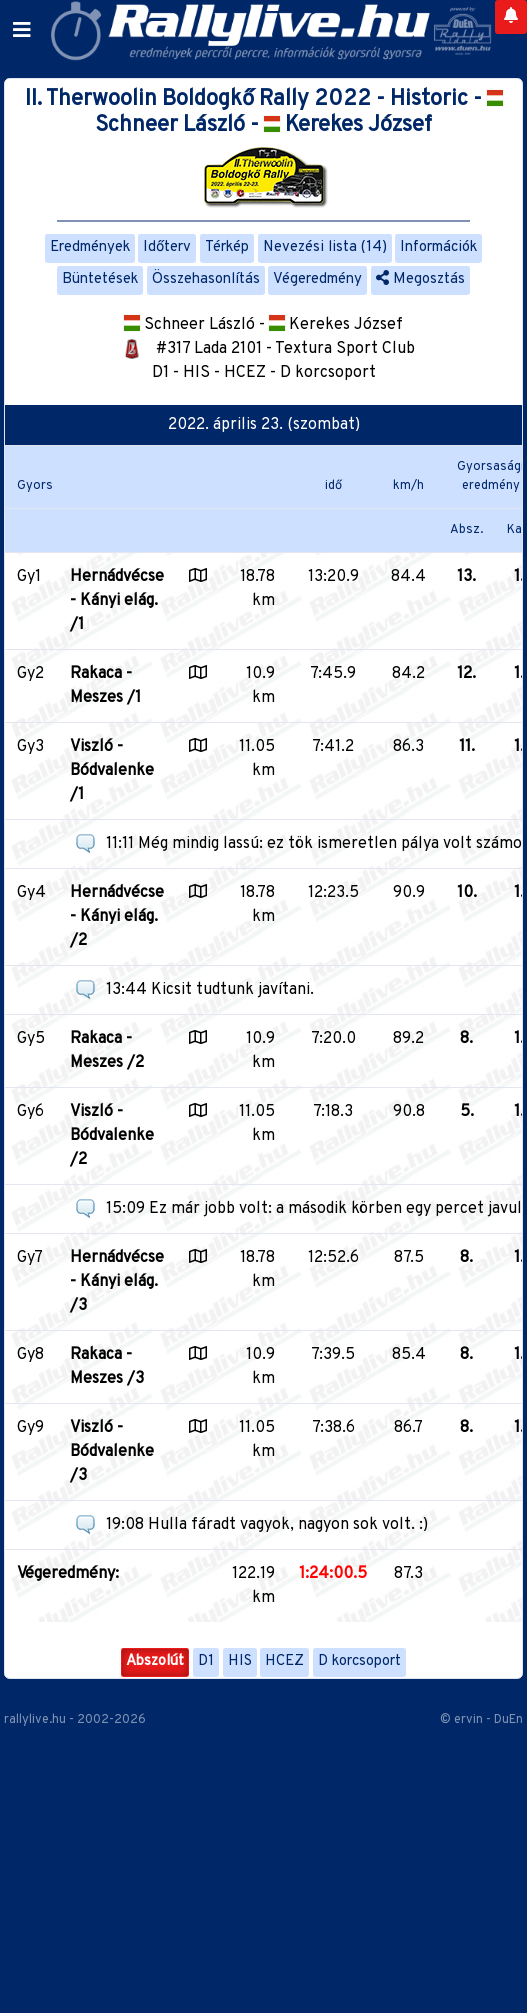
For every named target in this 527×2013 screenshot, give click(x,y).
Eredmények (90, 247)
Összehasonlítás (206, 279)
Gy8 (30, 1355)
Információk (438, 247)
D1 (206, 1661)
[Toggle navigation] (22, 31)
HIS (240, 1661)
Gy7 (30, 1258)
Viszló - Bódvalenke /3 (112, 1452)
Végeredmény (317, 279)
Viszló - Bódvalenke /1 (112, 771)
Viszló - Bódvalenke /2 (112, 1136)
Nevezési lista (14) (325, 247)
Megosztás (420, 279)
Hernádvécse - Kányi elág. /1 (117, 601)
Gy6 (30, 1112)
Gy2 (30, 674)
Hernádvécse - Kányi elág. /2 (117, 917)
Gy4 (31, 893)
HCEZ (284, 1661)
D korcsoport (359, 1661)
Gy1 (29, 577)
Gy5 (31, 1039)
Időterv (167, 247)
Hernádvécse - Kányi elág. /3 (117, 1282)
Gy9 (30, 1428)
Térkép (227, 247)
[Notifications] (511, 17)
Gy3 (30, 747)
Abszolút (155, 1661)
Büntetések (100, 279)
